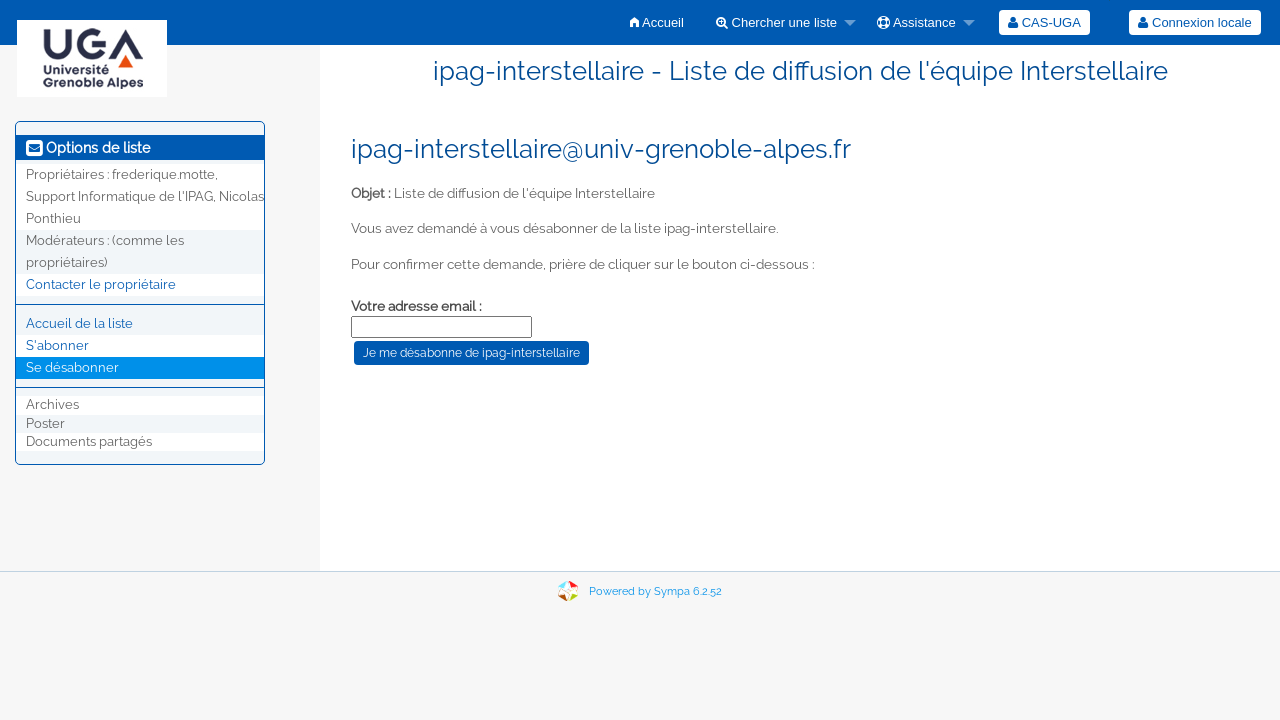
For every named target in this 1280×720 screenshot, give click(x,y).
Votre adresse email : (416, 306)
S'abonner (57, 345)
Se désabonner (72, 367)
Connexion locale (1194, 22)
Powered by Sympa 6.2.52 (655, 591)
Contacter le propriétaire (101, 284)
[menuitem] (657, 22)
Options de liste (88, 148)
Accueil (657, 22)
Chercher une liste (776, 22)
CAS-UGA (1044, 22)
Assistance (916, 22)
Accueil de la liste (79, 323)
